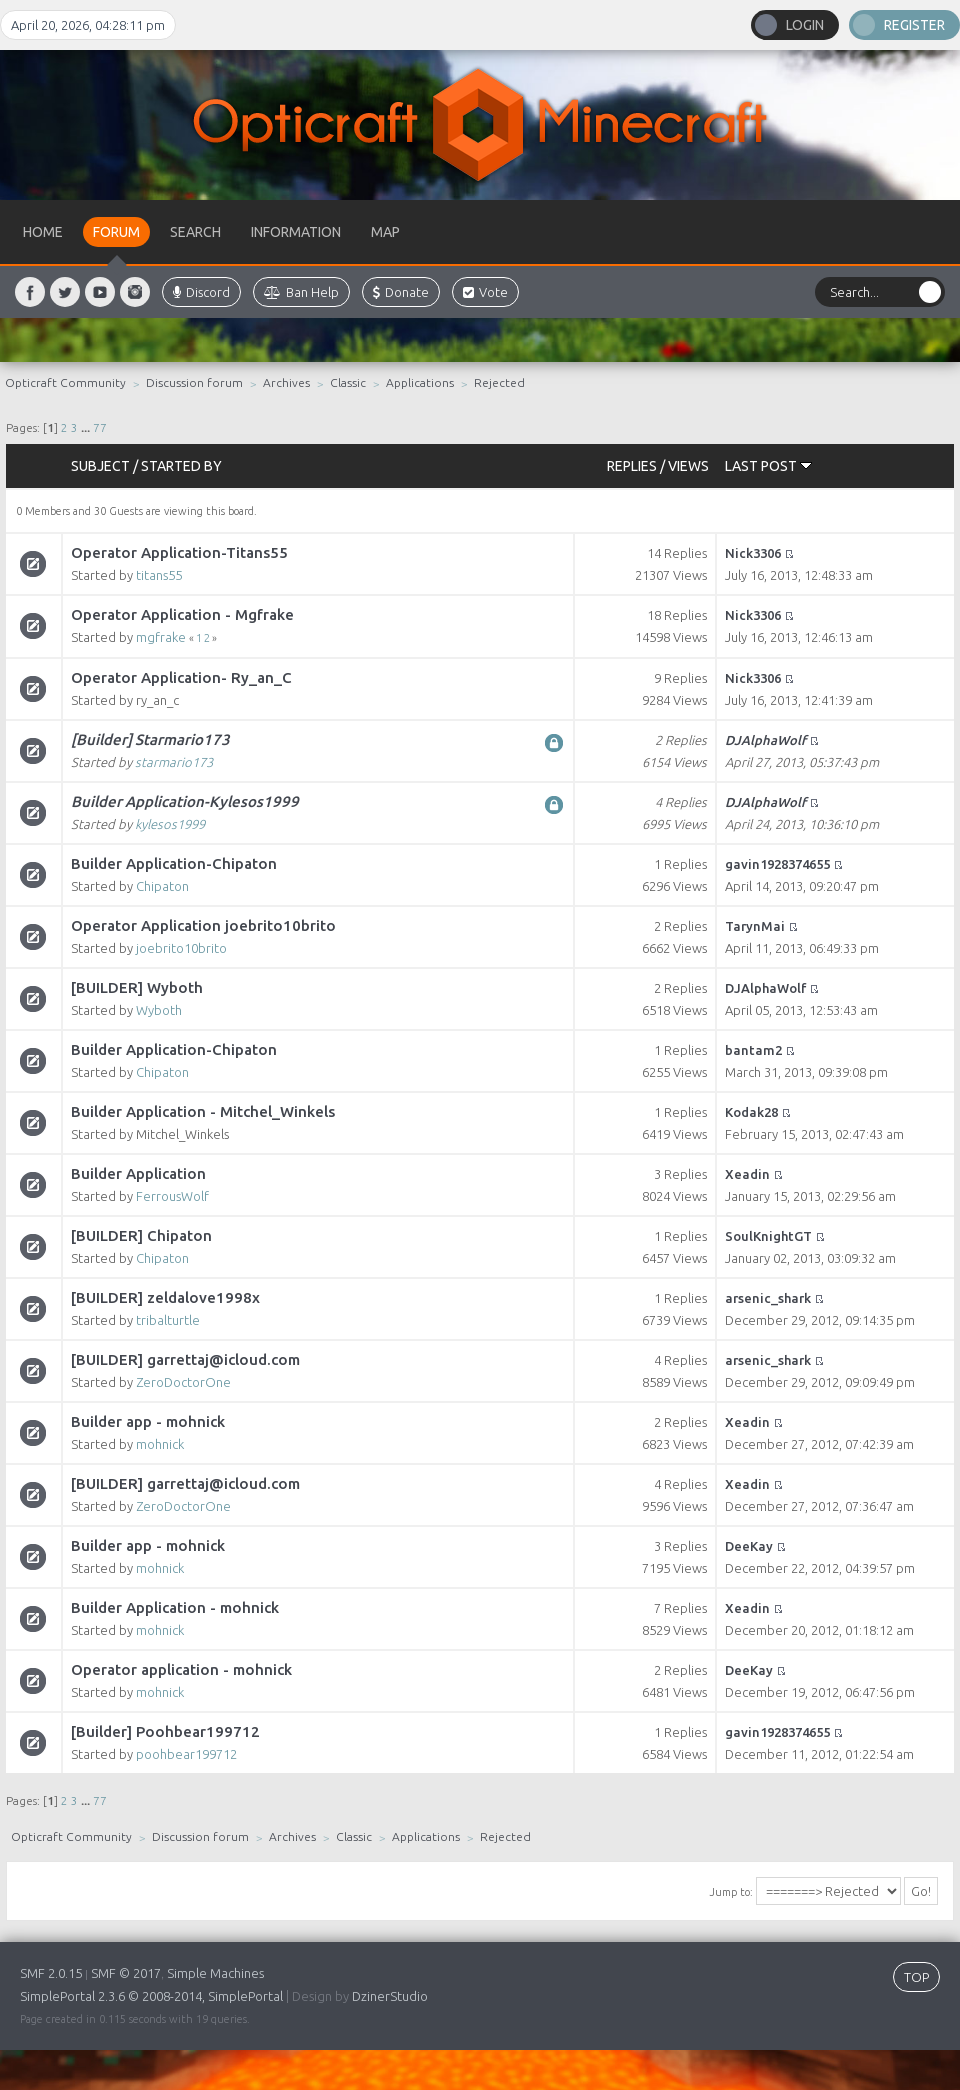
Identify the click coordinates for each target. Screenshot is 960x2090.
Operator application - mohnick (181, 1669)
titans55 (159, 575)
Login (805, 25)
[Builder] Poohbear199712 (165, 1731)
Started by (181, 466)
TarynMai (755, 926)
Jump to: (731, 1892)
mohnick (160, 1444)
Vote (485, 292)
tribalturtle (168, 1320)
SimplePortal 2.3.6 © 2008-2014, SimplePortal (151, 1996)
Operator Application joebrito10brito (203, 925)
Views (688, 466)
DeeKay (749, 1546)
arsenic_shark (768, 1298)
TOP (916, 1977)
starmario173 (174, 762)
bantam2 (753, 1050)
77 (100, 427)
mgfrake (161, 637)
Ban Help (301, 292)
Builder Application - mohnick (175, 1607)
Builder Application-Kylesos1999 (185, 801)
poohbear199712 (186, 1754)
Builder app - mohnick (148, 1421)
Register (914, 25)
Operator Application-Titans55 (179, 552)
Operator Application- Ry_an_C (181, 677)
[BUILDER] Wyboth (137, 987)
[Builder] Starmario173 (150, 739)
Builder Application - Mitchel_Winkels (203, 1111)
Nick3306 (753, 553)
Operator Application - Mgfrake (182, 614)
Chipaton (162, 886)
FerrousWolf (172, 1196)
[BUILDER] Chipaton (141, 1235)
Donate (401, 292)
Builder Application (138, 1173)
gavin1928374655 (777, 864)
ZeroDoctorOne (183, 1382)
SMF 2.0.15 (51, 1973)
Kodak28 (751, 1112)
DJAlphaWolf (765, 740)
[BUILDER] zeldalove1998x (165, 1297)
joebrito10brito (181, 948)
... (87, 427)
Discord (201, 292)
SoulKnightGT (768, 1236)
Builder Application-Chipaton (174, 863)
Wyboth (159, 1010)
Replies (632, 466)
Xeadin (747, 1174)
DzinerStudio (390, 1996)
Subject (100, 466)
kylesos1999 (170, 824)
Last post (768, 466)
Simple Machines (215, 1973)
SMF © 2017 (126, 1973)
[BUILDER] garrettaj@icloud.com (185, 1359)
